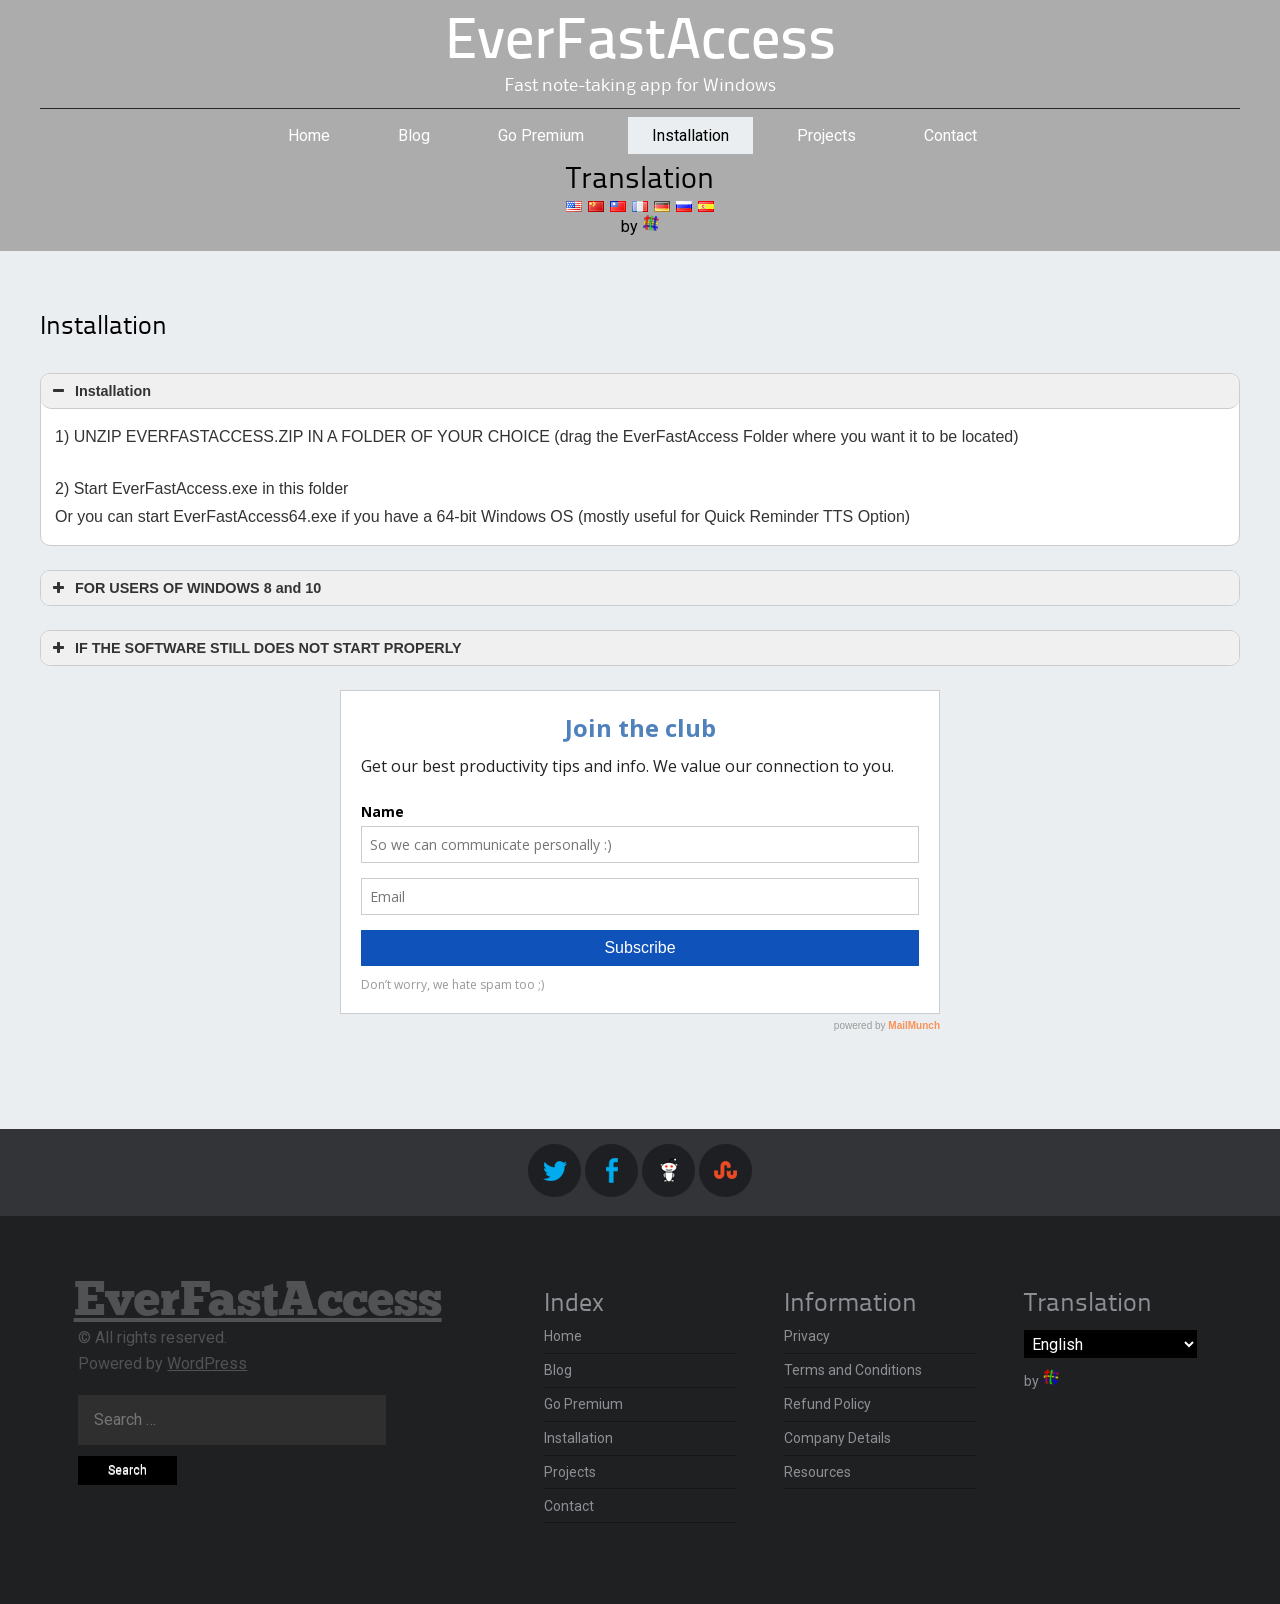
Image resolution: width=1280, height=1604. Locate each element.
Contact (950, 135)
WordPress (207, 1363)
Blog (414, 135)
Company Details (837, 1438)
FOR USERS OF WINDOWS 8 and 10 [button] (184, 588)
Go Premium (541, 135)
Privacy (807, 1336)
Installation (690, 135)
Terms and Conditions (853, 1370)
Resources (817, 1472)
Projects (826, 135)
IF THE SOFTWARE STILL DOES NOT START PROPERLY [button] (255, 648)
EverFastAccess (640, 43)
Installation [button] (99, 391)
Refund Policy (827, 1404)
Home (309, 135)
